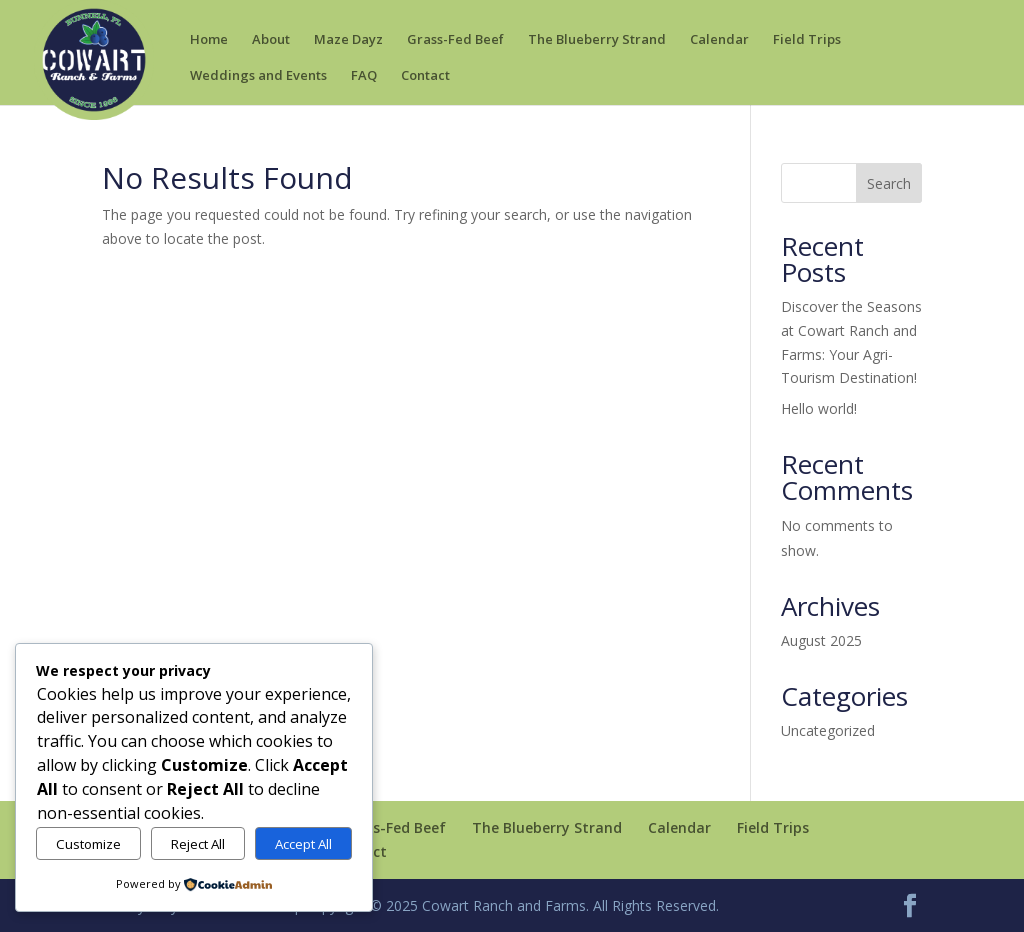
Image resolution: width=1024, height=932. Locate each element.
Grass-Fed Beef (455, 40)
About (271, 40)
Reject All (198, 844)
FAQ (364, 76)
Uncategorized (828, 730)
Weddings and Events (258, 76)
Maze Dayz (348, 40)
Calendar (719, 40)
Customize (88, 844)
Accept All (303, 844)
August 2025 (821, 640)
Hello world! (819, 408)
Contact (425, 76)
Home (209, 40)
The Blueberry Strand (597, 40)
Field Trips (807, 40)
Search (889, 183)
